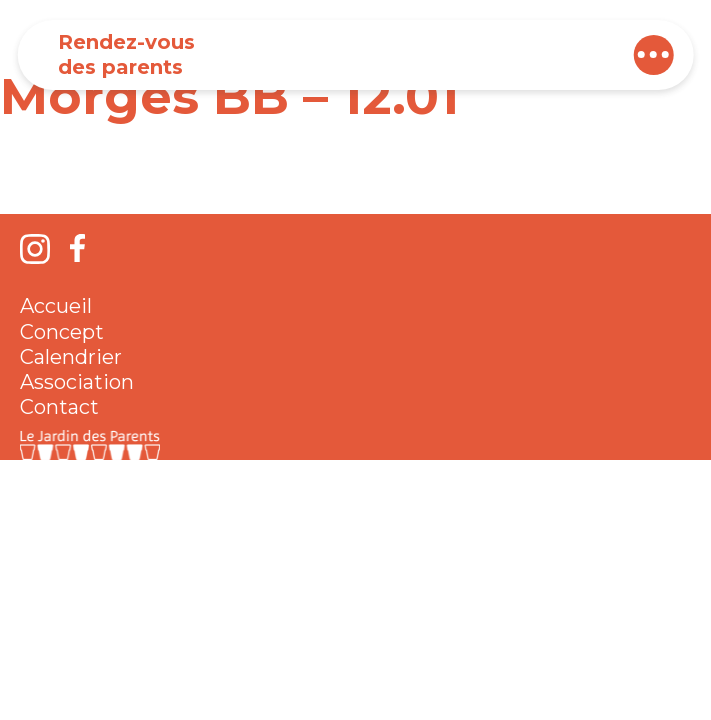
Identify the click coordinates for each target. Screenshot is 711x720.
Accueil (56, 306)
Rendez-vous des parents (126, 54)
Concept (62, 332)
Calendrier (71, 357)
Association (77, 382)
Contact (59, 407)
